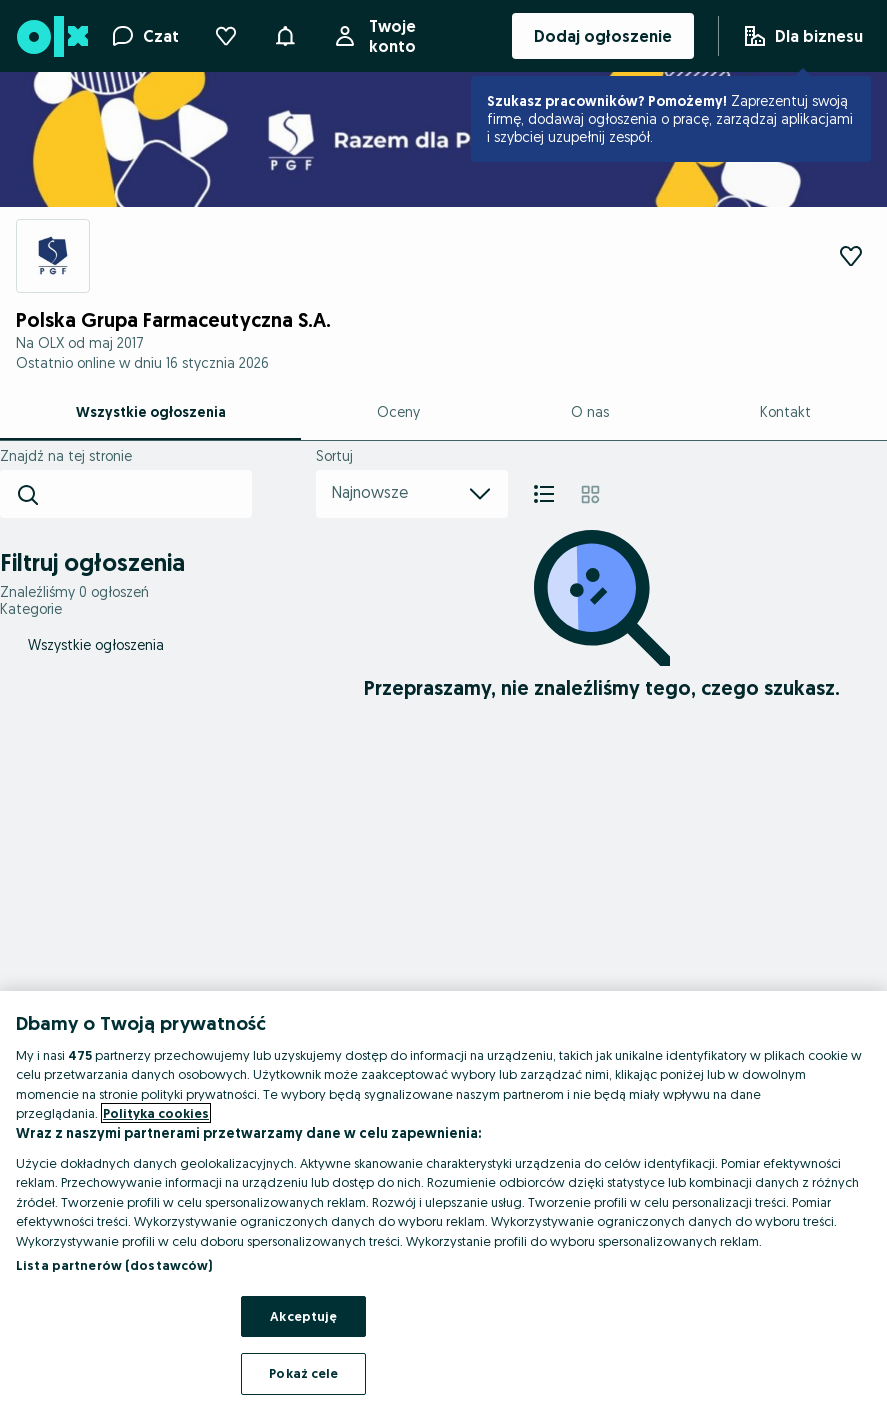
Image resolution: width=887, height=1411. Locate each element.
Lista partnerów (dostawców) (114, 1265)
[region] (443, 1201)
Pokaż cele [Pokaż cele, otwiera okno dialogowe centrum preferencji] (303, 1373)
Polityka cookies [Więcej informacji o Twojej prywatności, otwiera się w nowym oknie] (156, 1113)
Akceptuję (303, 1316)
